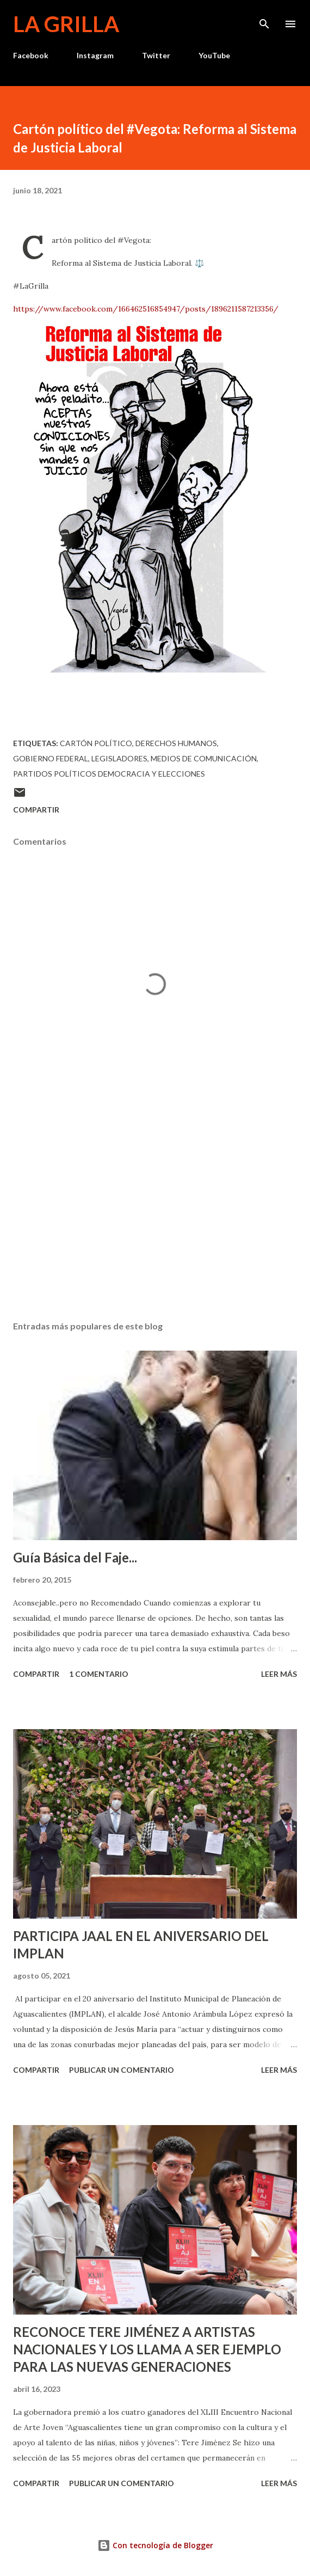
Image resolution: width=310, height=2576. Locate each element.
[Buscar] (264, 19)
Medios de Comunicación (204, 758)
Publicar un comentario (121, 2069)
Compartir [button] (36, 809)
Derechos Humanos (176, 743)
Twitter (156, 55)
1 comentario (98, 1673)
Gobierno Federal (50, 758)
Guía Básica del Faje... (75, 1557)
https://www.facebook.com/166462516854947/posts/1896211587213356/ (145, 309)
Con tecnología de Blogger (155, 2545)
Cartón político (96, 743)
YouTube (214, 55)
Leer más (279, 1673)
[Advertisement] (155, 1209)
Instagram (95, 55)
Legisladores (119, 758)
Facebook (30, 55)
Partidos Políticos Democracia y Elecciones (109, 773)
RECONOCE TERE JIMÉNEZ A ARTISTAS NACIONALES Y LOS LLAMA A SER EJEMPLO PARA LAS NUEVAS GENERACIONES (147, 2349)
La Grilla (66, 24)
